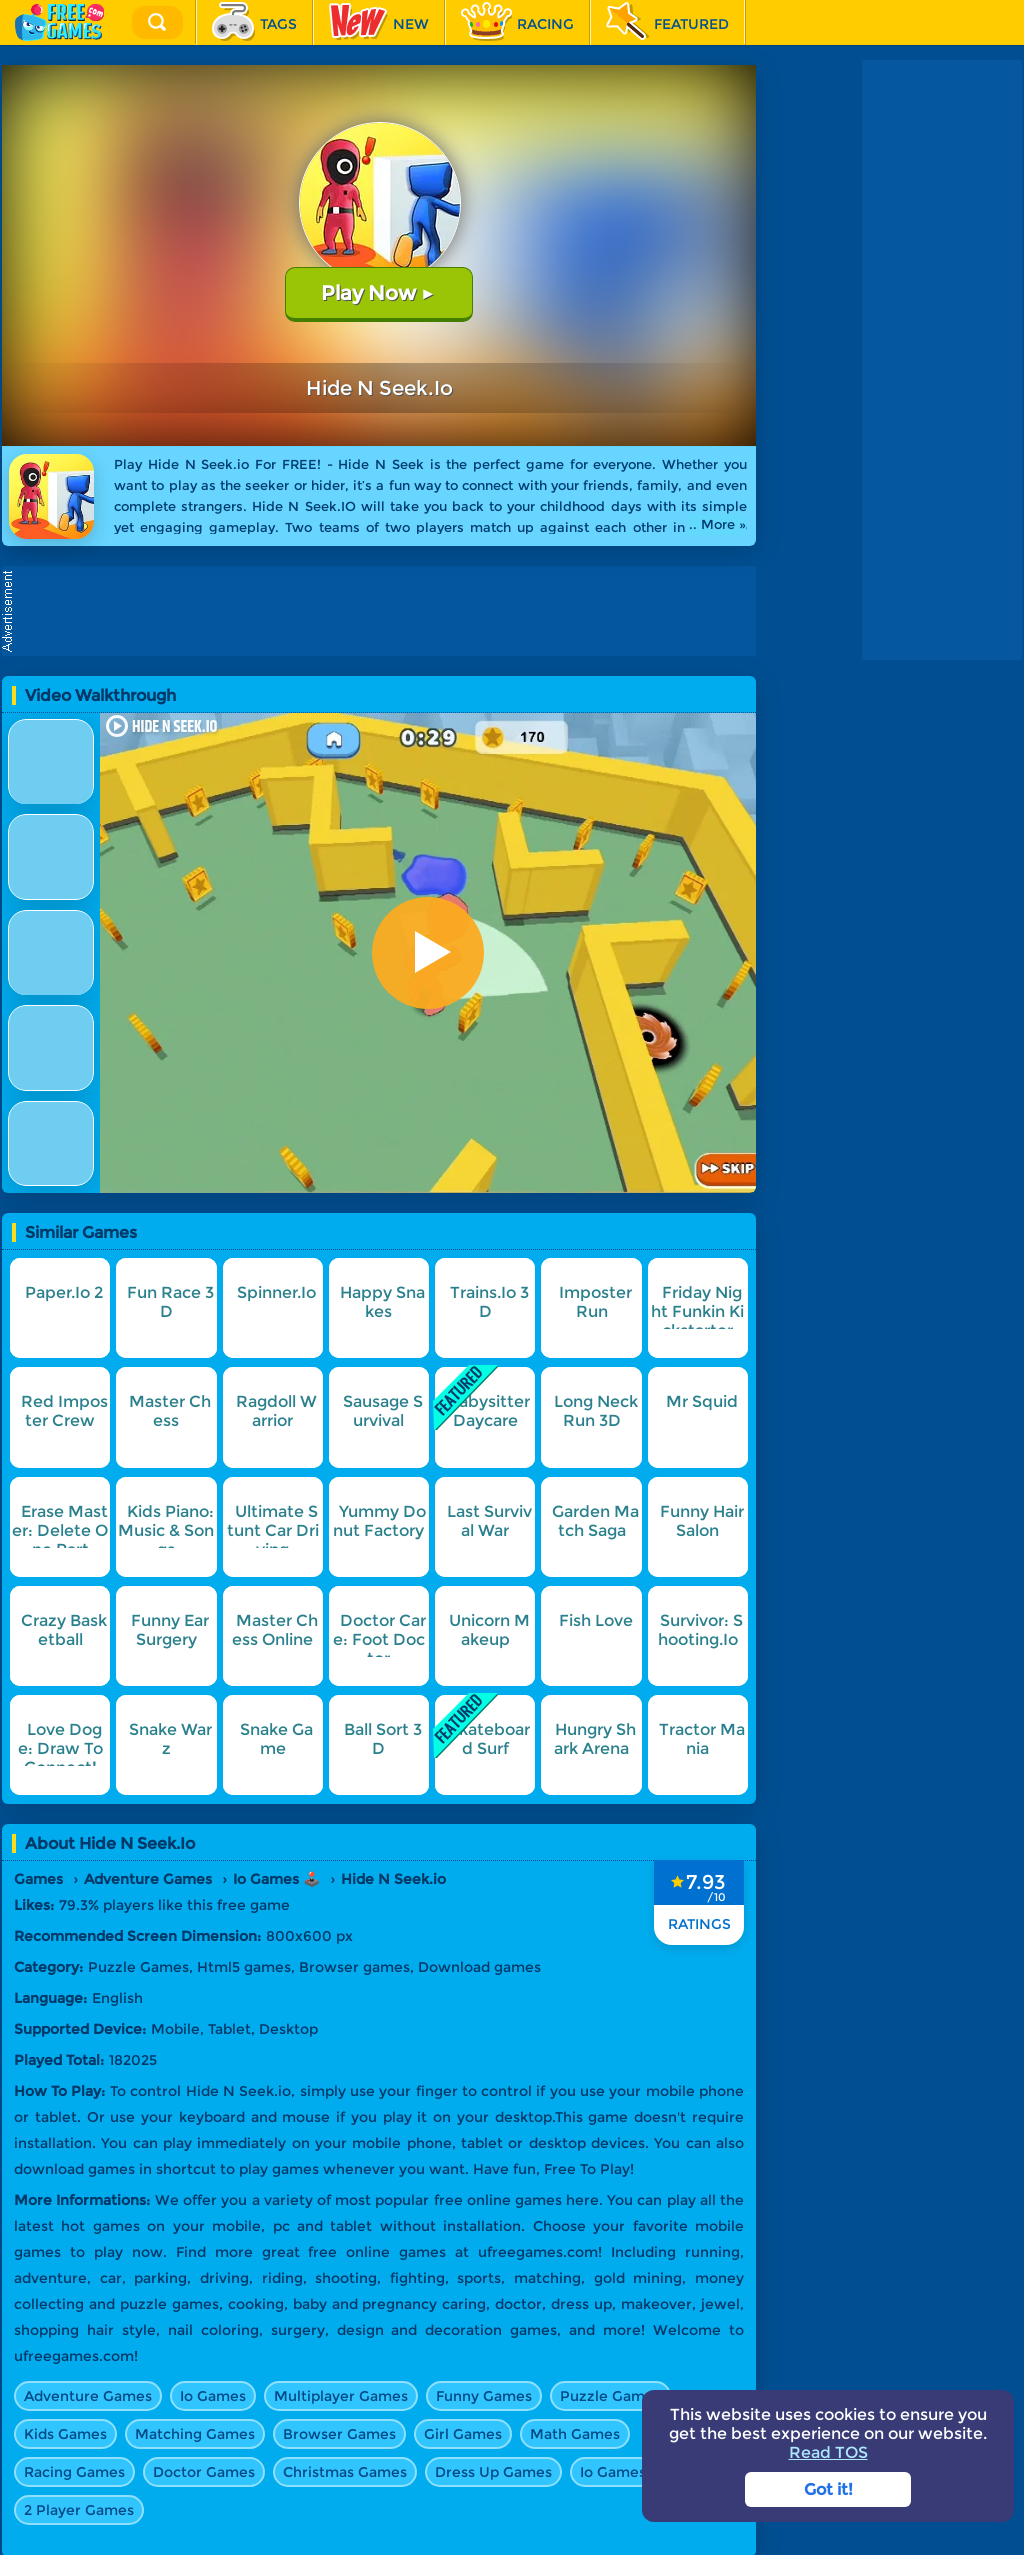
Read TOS (828, 2452)
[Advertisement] (384, 611)
